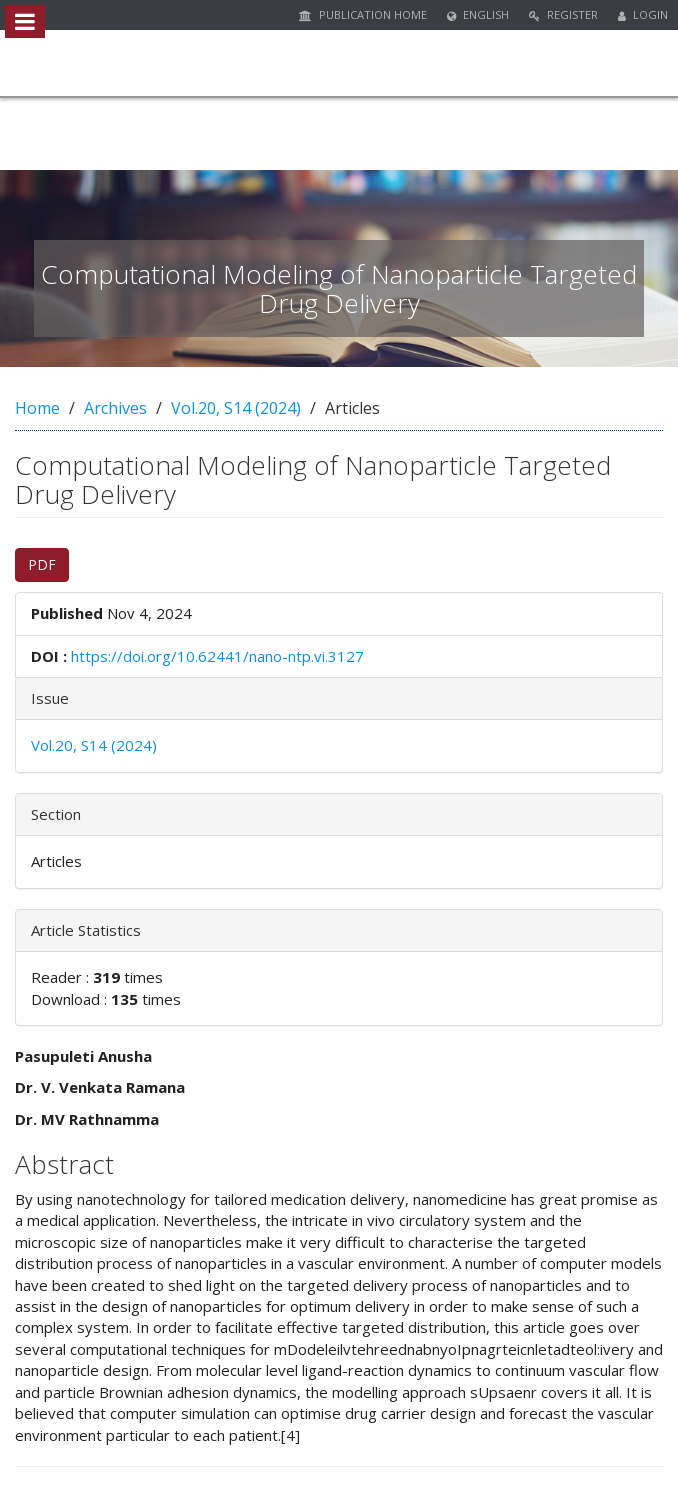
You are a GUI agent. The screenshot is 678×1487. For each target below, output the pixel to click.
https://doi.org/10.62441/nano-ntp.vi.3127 (217, 656)
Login (643, 14)
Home (37, 408)
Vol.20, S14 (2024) (236, 408)
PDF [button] (42, 564)
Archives (115, 408)
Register (563, 14)
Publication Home (363, 14)
